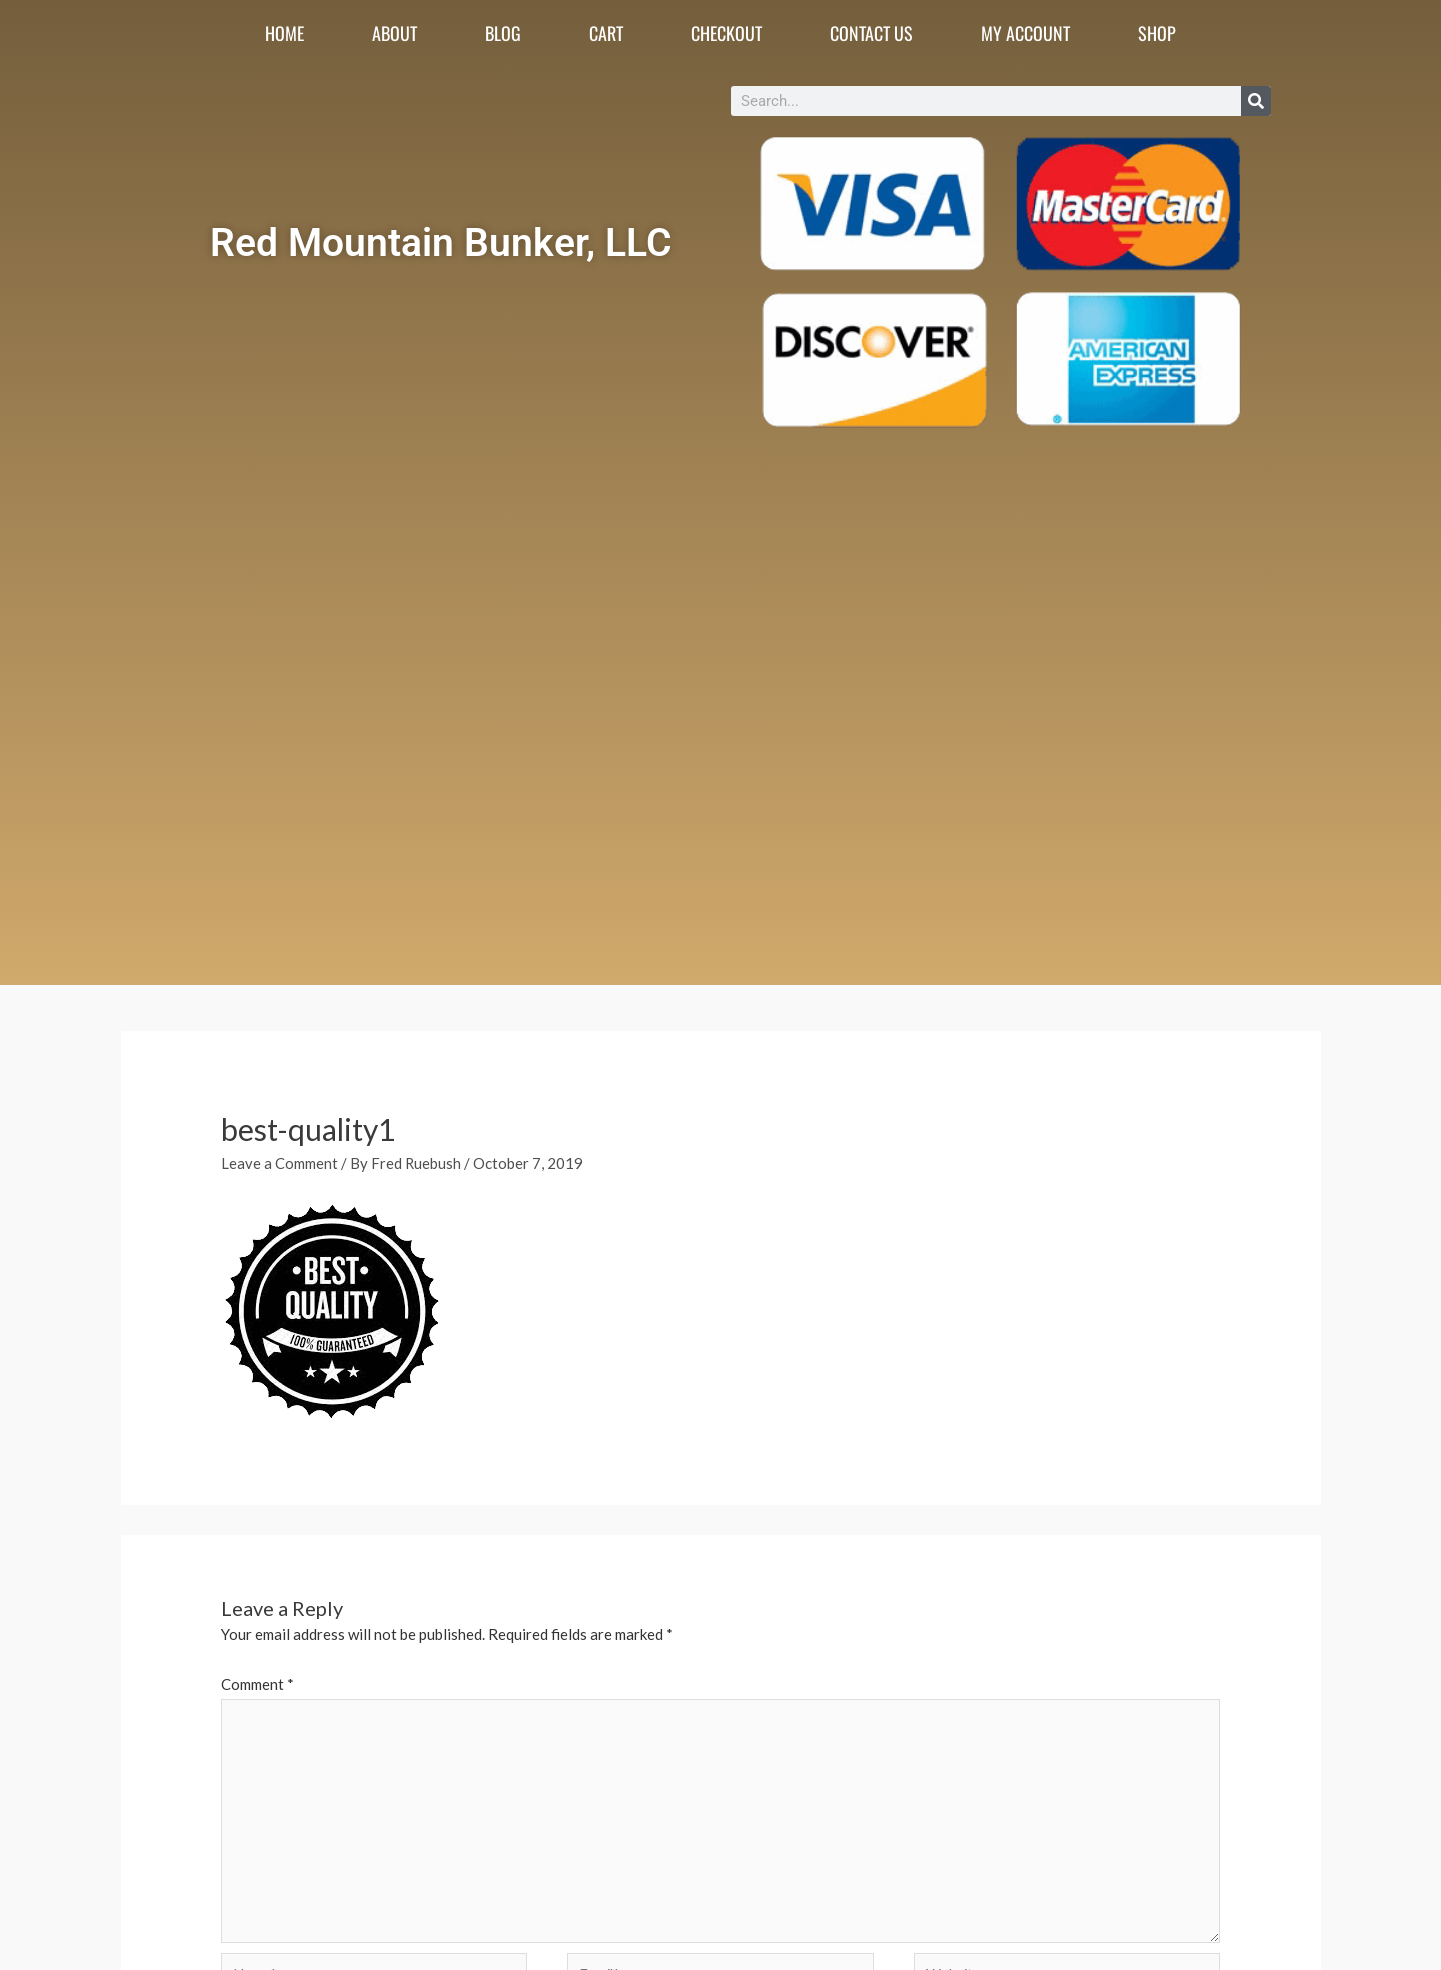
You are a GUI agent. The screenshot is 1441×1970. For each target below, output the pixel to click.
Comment (257, 1684)
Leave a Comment (279, 1163)
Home (284, 33)
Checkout (726, 33)
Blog (503, 33)
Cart (606, 33)
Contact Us (871, 33)
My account (1025, 33)
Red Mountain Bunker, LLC (441, 241)
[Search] (1256, 101)
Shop (1157, 33)
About (394, 33)
